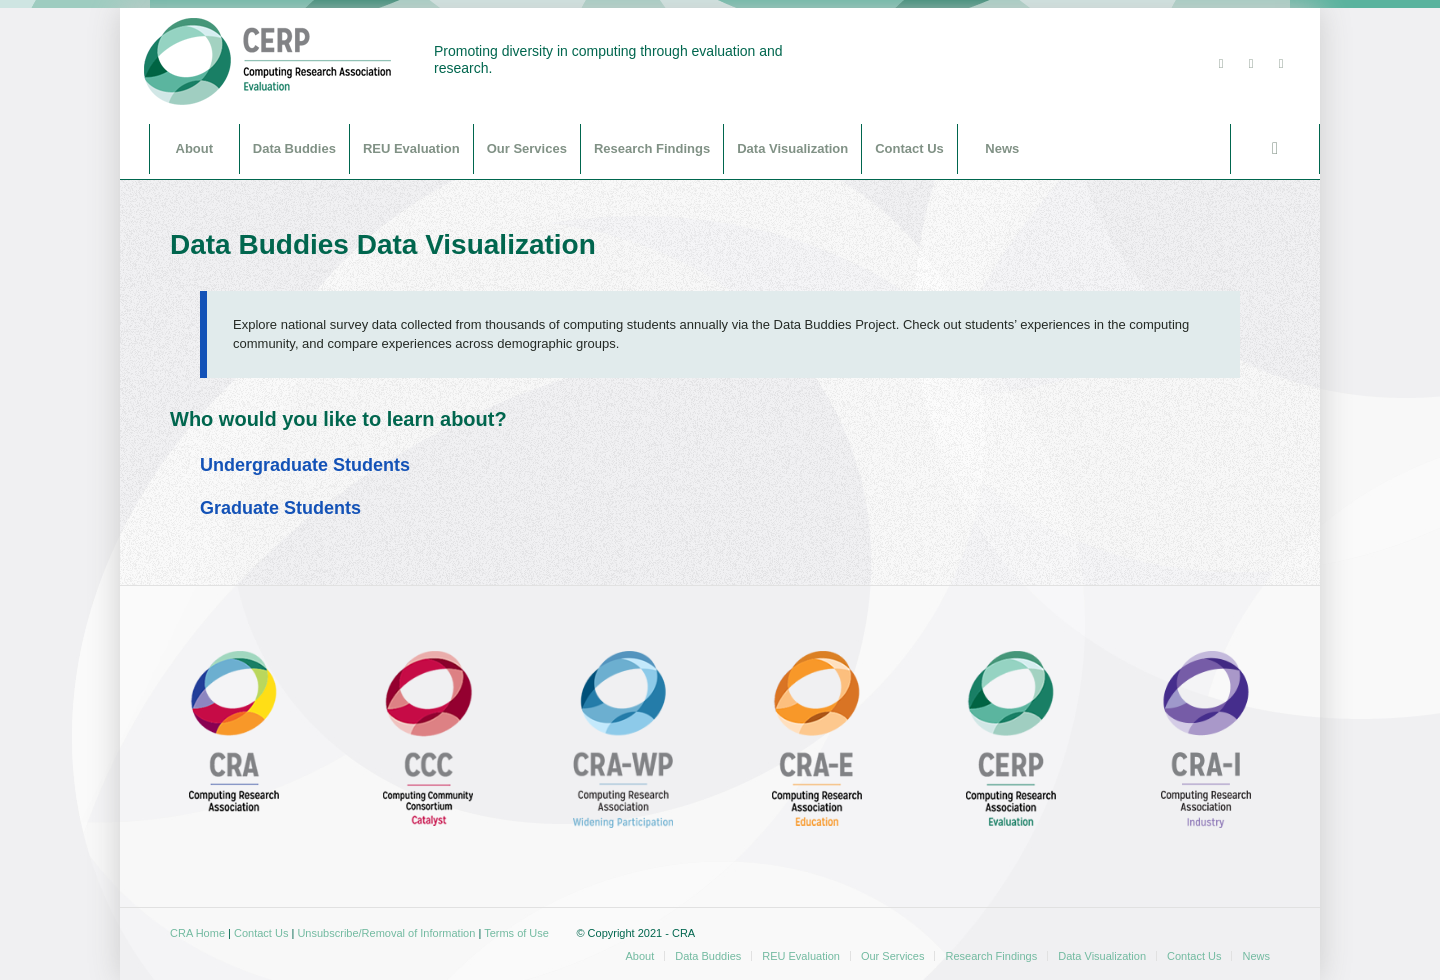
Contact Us (261, 933)
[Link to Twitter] (1221, 64)
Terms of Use (516, 933)
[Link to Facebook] (1251, 64)
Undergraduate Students (305, 465)
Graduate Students (280, 508)
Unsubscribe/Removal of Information (386, 933)
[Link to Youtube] (1281, 64)
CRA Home (197, 933)
